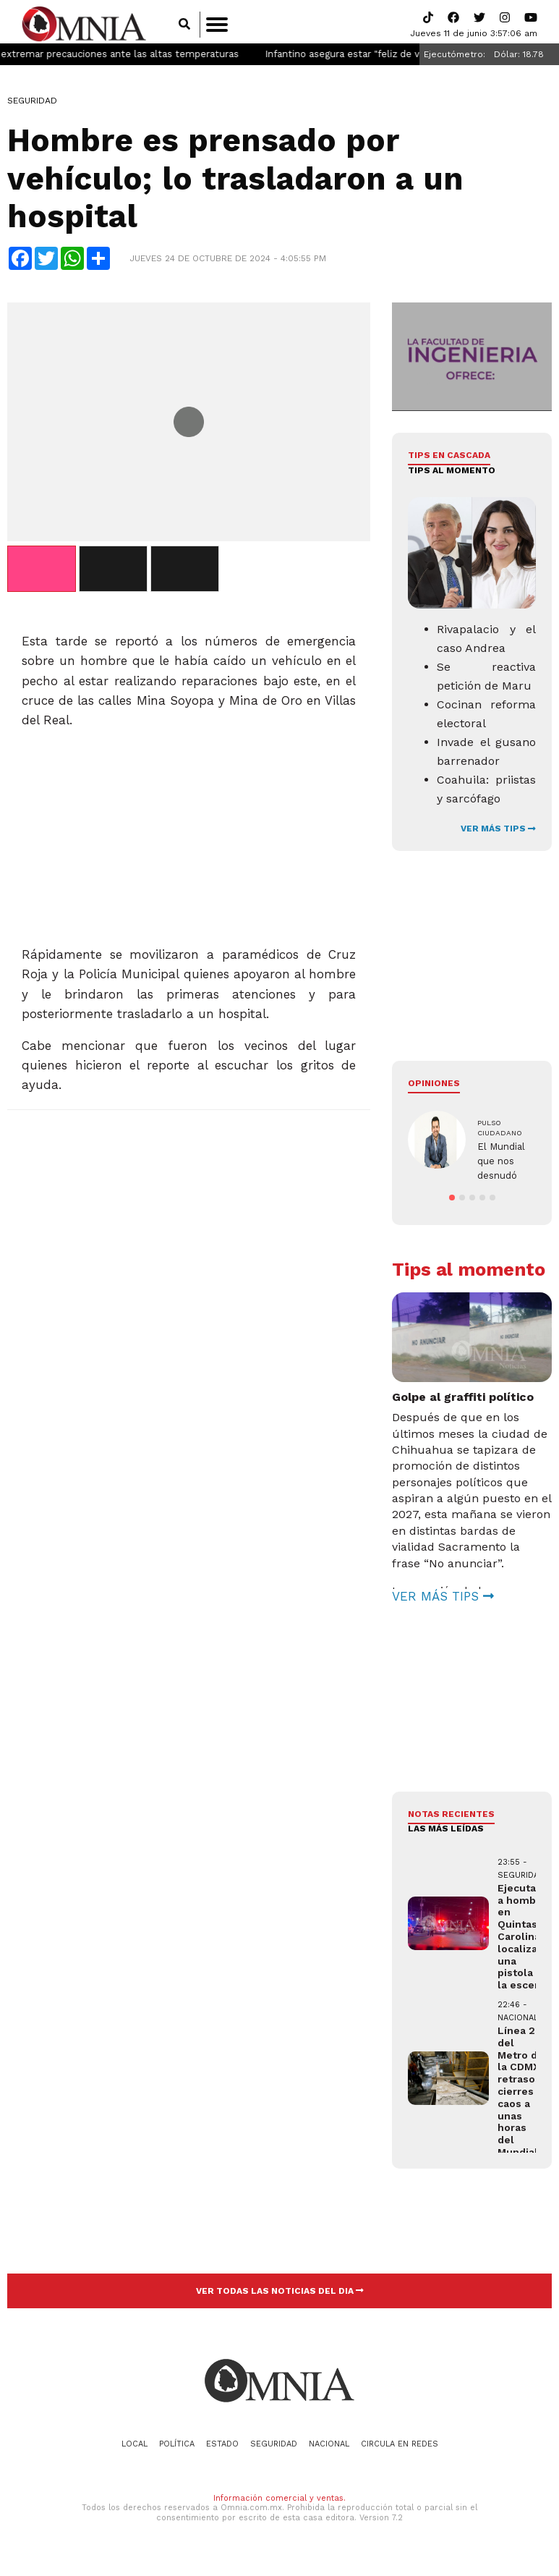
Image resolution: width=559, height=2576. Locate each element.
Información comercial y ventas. (279, 2502)
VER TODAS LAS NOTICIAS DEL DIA (280, 2294)
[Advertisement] (188, 835)
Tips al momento (451, 474)
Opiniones (434, 1087)
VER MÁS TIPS (498, 833)
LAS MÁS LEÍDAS (446, 1833)
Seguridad (32, 105)
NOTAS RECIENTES (451, 1818)
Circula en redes (399, 2447)
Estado (222, 2447)
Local (134, 2447)
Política (177, 2447)
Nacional (329, 2447)
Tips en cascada (449, 459)
